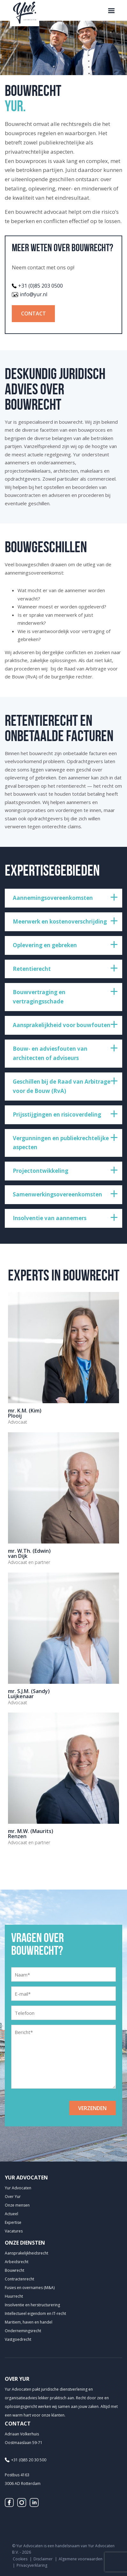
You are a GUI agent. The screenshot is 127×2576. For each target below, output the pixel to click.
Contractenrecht (19, 2279)
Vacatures (14, 2231)
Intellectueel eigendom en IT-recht (35, 2313)
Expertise (13, 2222)
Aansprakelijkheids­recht (26, 2253)
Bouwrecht (14, 2270)
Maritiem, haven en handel (28, 2322)
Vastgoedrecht (18, 2339)
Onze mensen (17, 2205)
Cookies (20, 2559)
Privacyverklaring (32, 2565)
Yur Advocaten (18, 2188)
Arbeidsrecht (16, 2261)
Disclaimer (43, 2559)
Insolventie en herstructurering (32, 2305)
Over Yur (13, 2196)
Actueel (11, 2213)
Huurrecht (14, 2296)
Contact (33, 313)
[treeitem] (63, 898)
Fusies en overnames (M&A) (30, 2287)
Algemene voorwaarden (80, 2559)
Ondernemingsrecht (23, 2330)
